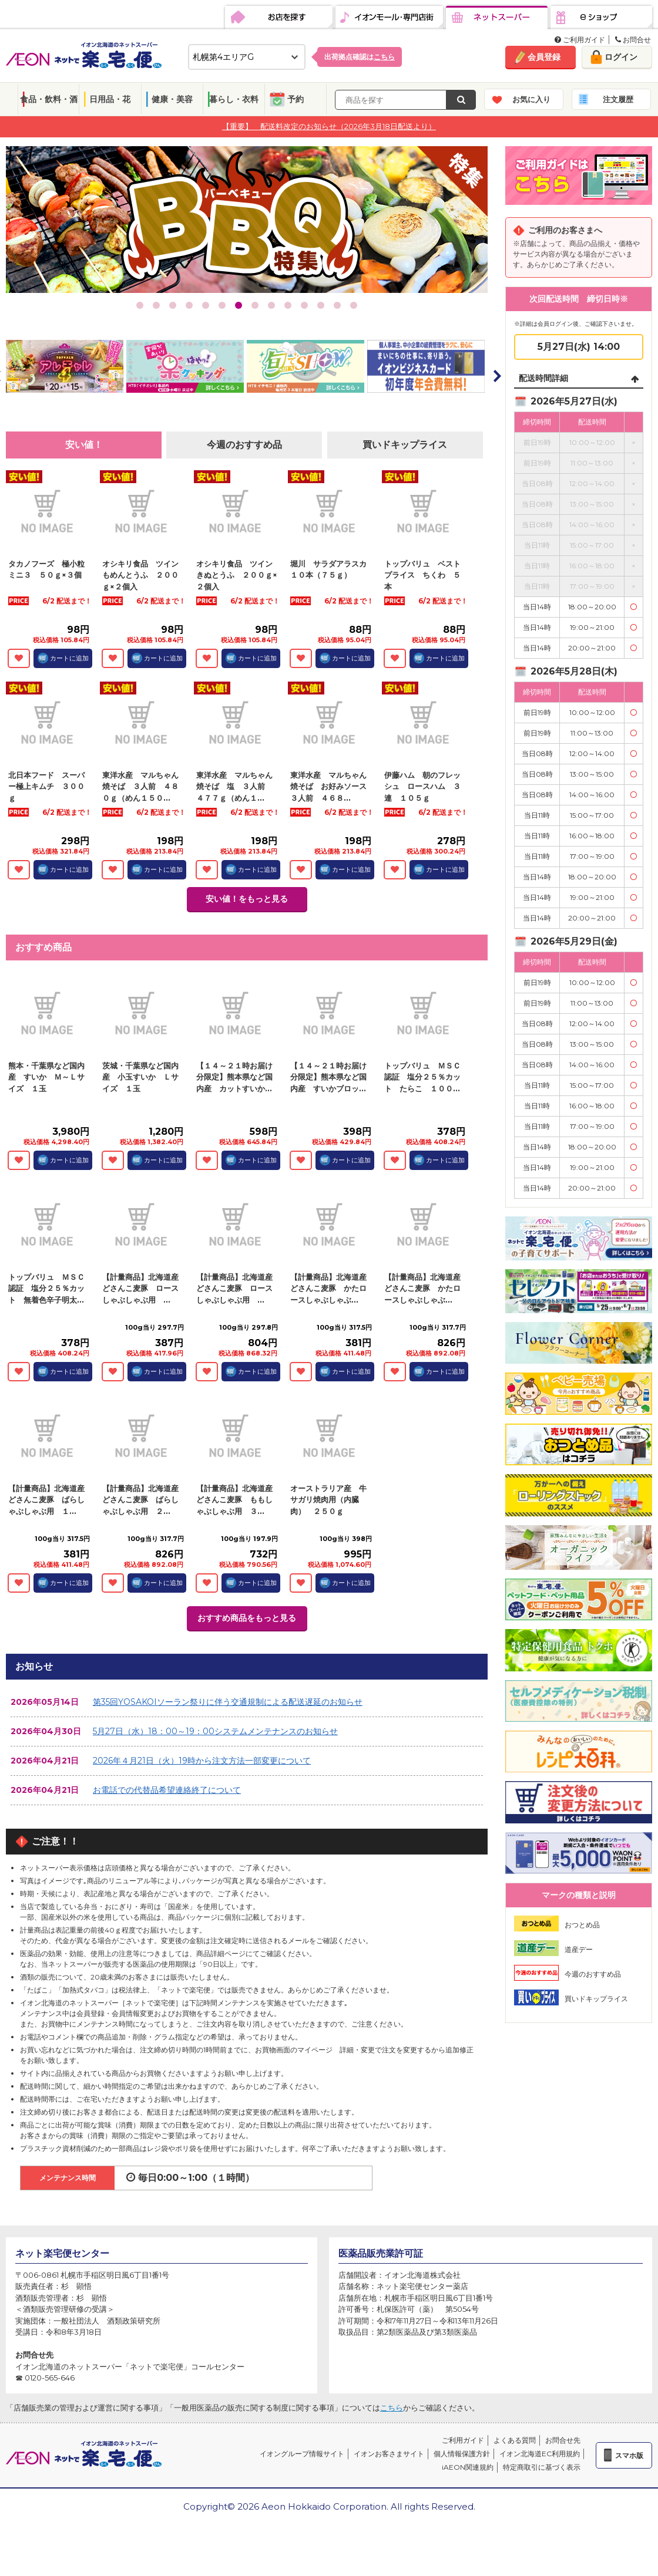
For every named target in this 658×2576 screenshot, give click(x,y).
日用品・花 (109, 99)
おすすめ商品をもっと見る (246, 1618)
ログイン (621, 57)
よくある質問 (515, 2440)
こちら (391, 2407)
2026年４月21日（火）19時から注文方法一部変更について (202, 1760)
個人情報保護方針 (462, 2453)
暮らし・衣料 (233, 99)
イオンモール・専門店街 (389, 17)
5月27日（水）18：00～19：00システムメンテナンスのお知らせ (215, 1731)
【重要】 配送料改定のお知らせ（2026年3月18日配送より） (329, 126)
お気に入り (531, 99)
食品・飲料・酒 (49, 99)
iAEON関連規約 (468, 2467)
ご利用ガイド (580, 39)
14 (353, 305)
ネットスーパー (497, 17)
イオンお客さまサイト (389, 2453)
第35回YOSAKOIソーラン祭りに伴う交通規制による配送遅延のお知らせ (227, 1702)
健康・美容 (172, 99)
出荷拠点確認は (359, 56)
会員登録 (544, 57)
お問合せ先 (562, 2440)
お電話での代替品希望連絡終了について (167, 1790)
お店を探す (279, 17)
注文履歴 (618, 99)
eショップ (601, 17)
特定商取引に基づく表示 (541, 2467)
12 (320, 305)
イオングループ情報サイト (302, 2453)
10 (287, 305)
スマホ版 (629, 2455)
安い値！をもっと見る (247, 898)
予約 (295, 99)
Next (496, 376)
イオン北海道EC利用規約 (539, 2453)
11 (304, 305)
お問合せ (633, 39)
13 (337, 305)
